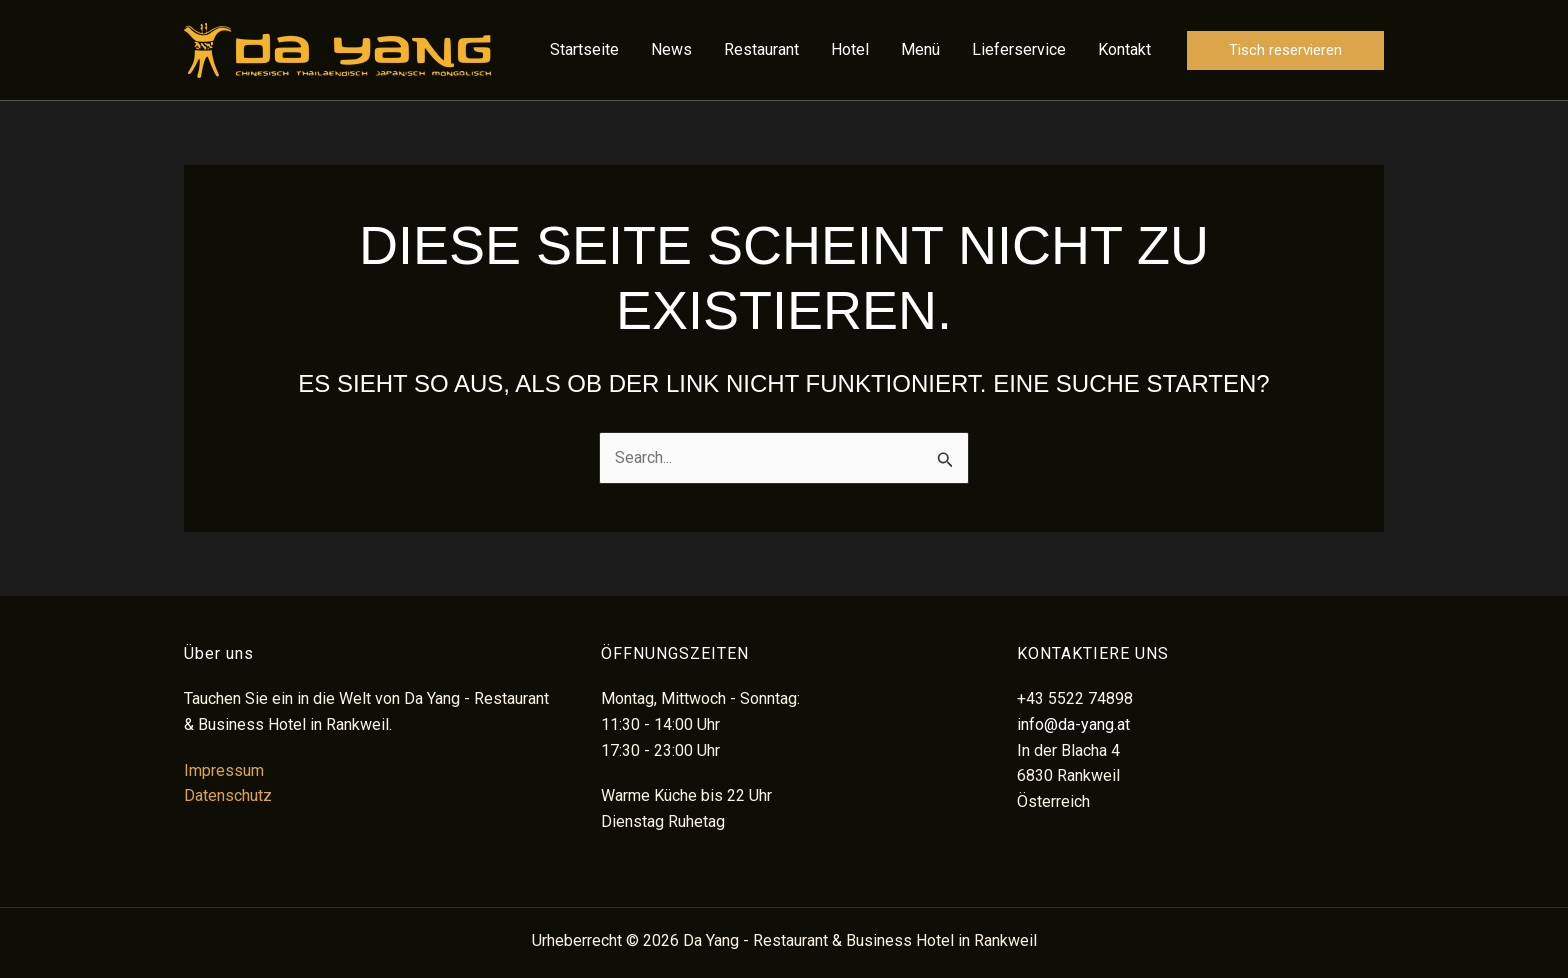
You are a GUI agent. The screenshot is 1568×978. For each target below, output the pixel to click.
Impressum (224, 770)
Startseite (584, 49)
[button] (1285, 50)
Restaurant (761, 49)
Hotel (850, 49)
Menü (920, 49)
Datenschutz (228, 795)
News (671, 49)
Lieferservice (1019, 49)
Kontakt (1124, 49)
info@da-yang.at (1073, 724)
